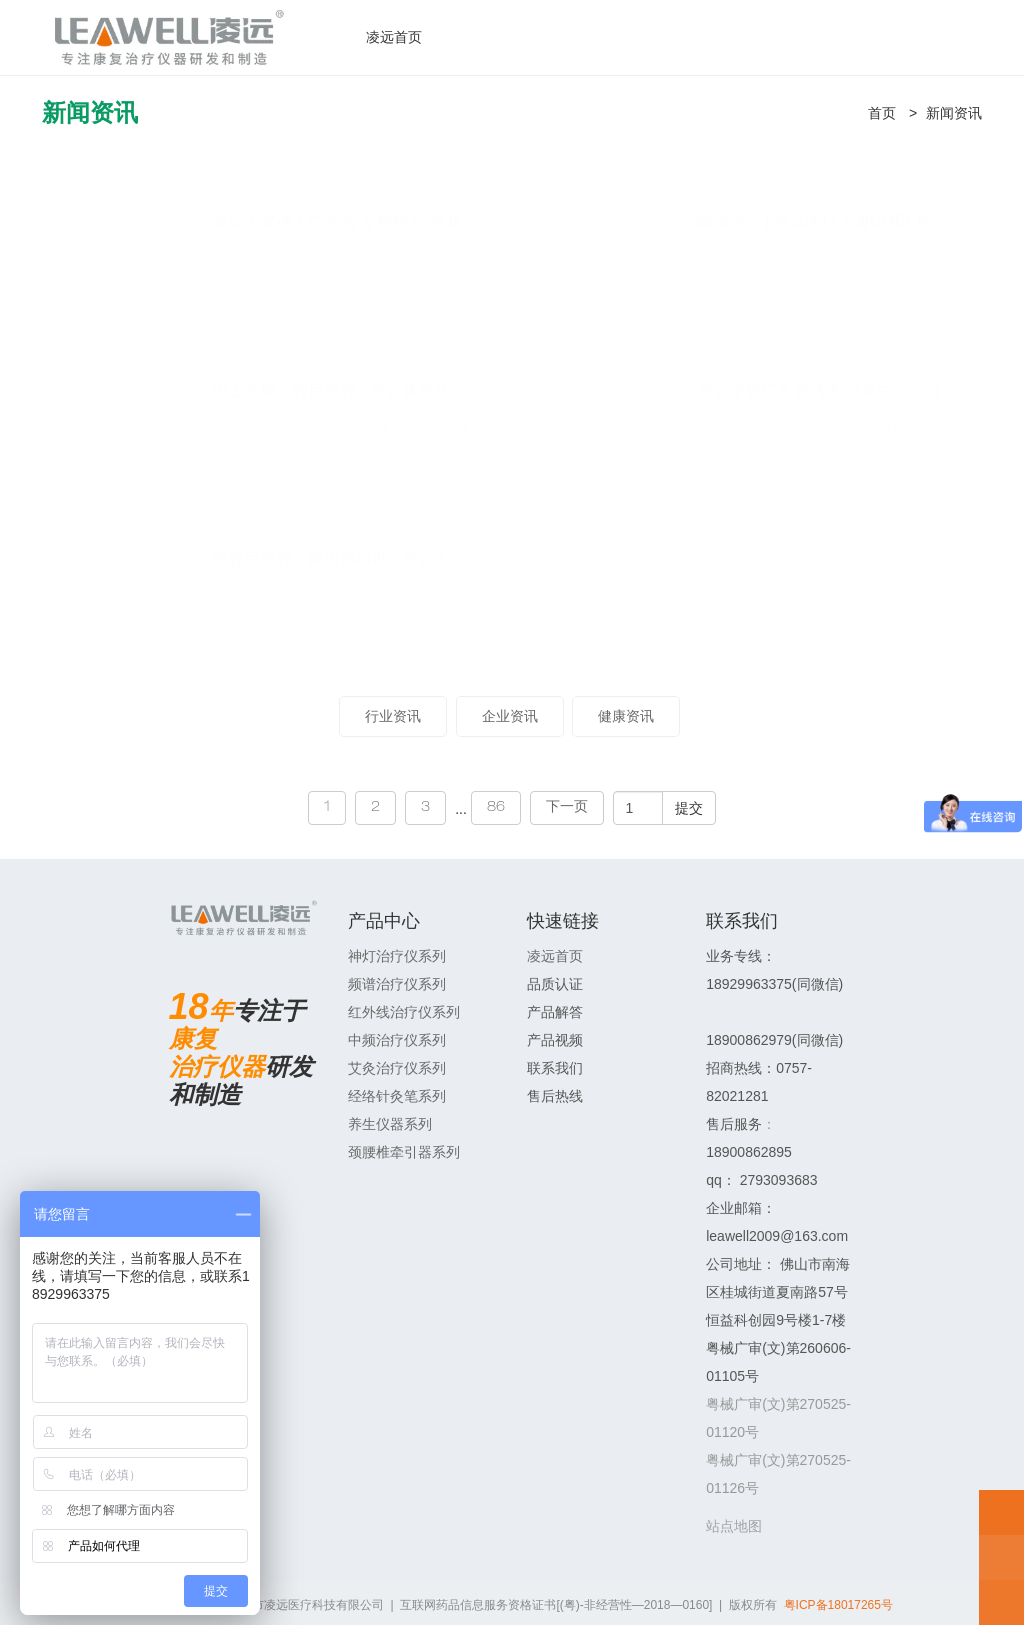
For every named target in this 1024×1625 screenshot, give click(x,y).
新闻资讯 (954, 113)
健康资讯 (626, 716)
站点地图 (734, 1526)
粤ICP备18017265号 (838, 1605)
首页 (882, 113)
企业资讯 (510, 716)
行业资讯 (393, 716)
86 (496, 808)
